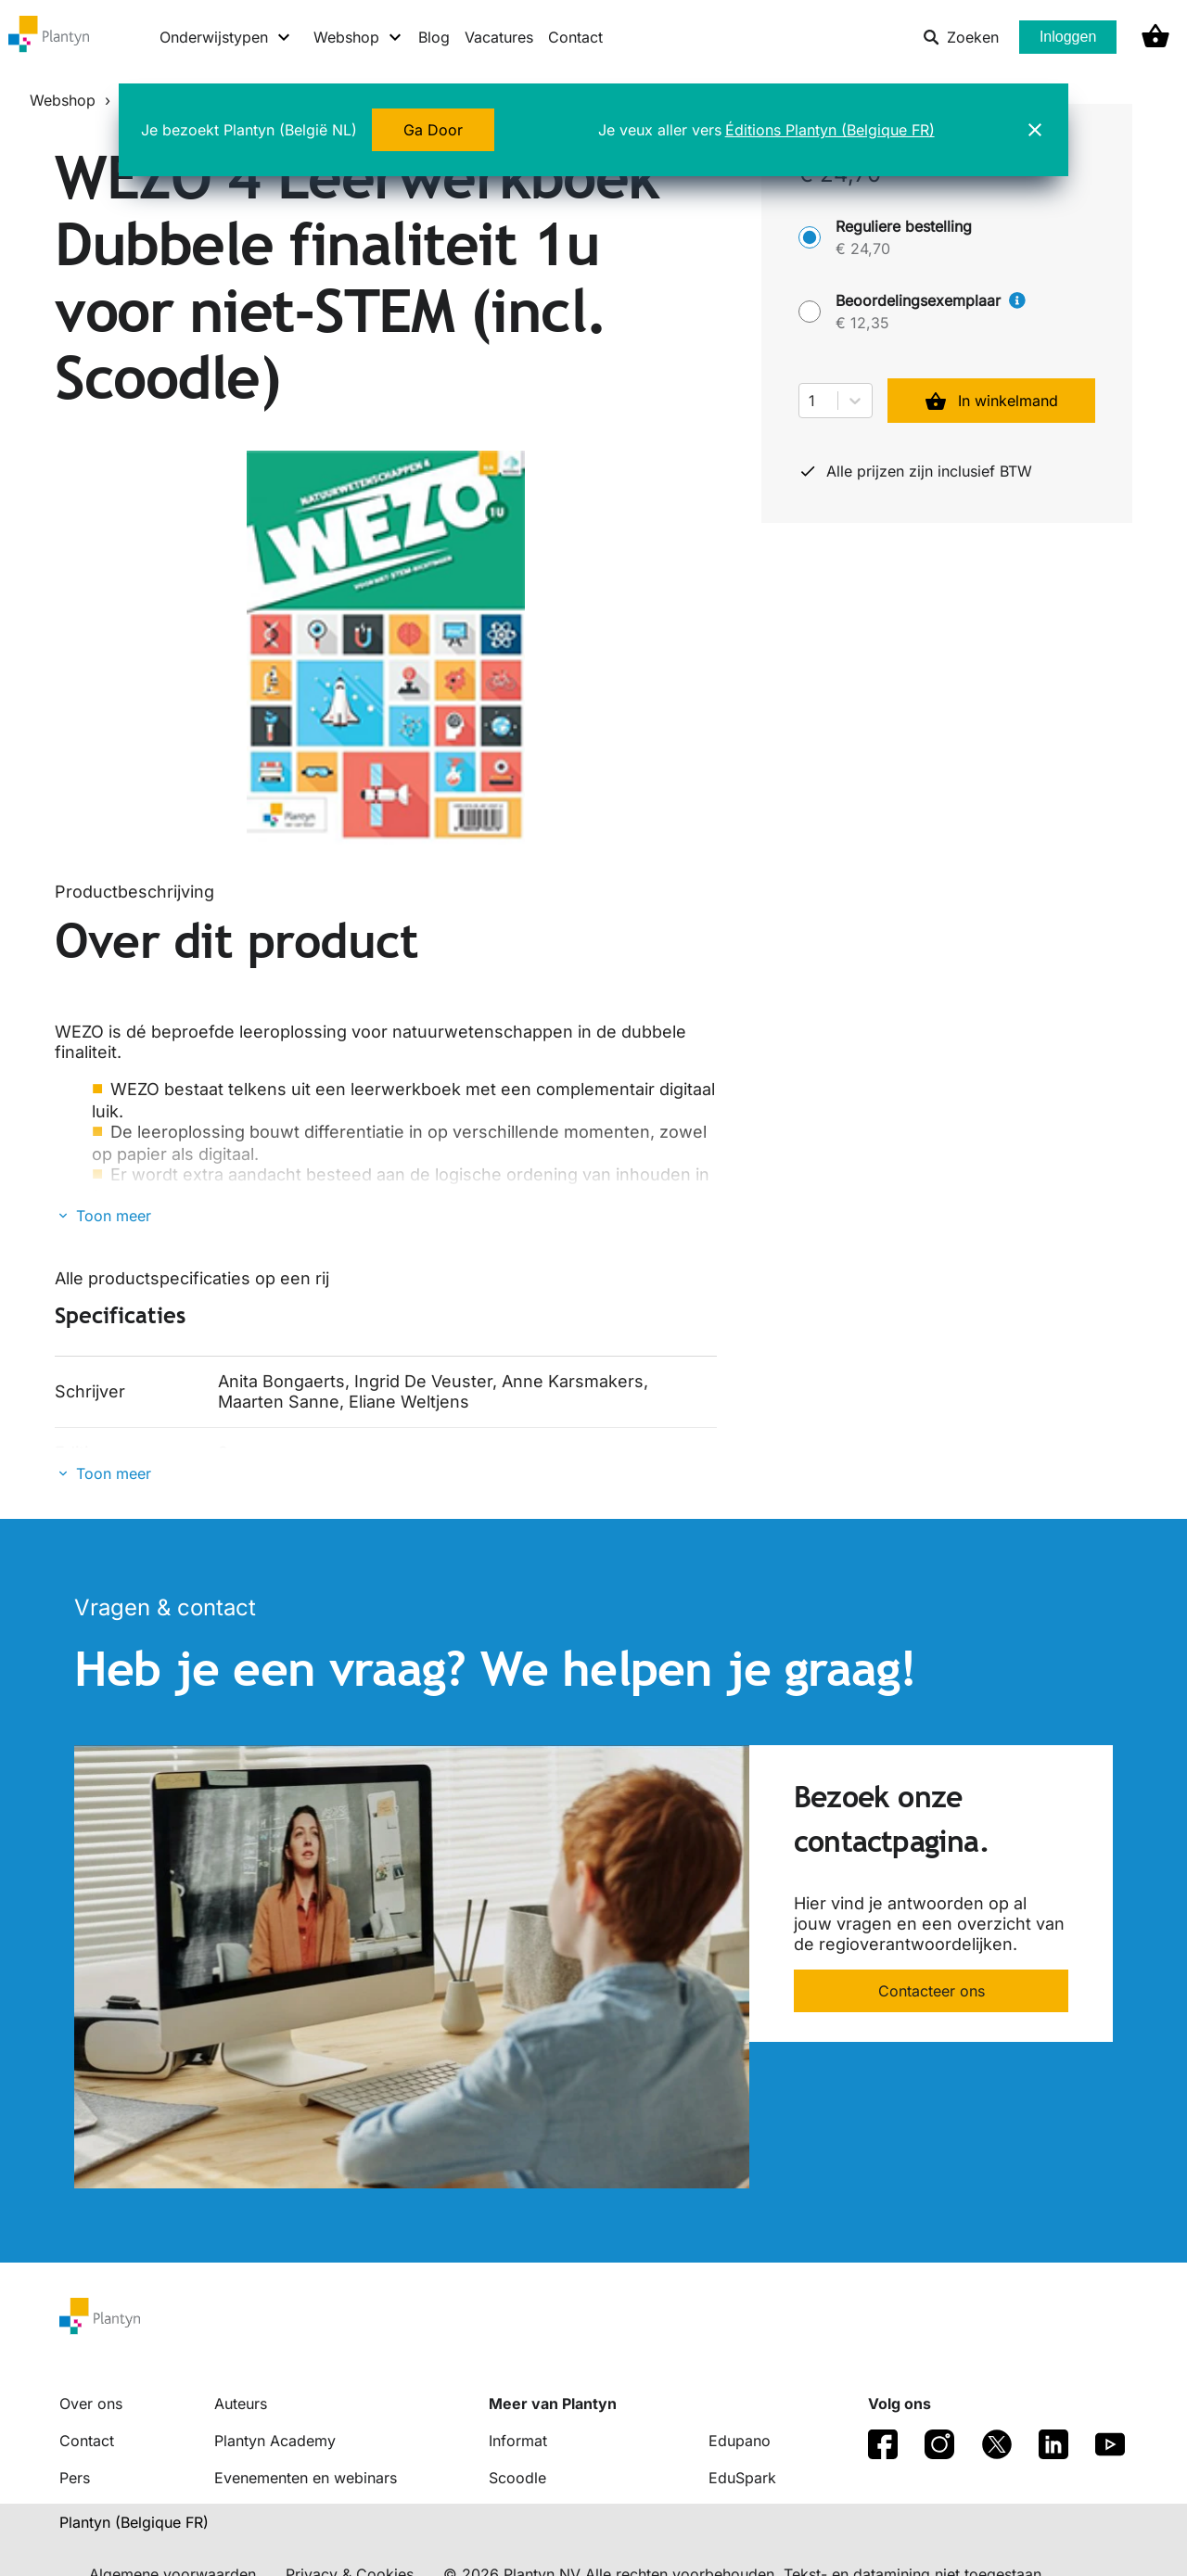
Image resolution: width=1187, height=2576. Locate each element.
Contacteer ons (931, 1991)
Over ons (90, 2403)
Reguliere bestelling (904, 226)
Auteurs (240, 2403)
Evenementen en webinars (305, 2477)
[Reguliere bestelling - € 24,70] (809, 237)
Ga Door (433, 130)
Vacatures (499, 37)
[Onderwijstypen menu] (226, 37)
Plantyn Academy (275, 2440)
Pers (74, 2477)
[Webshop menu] (358, 37)
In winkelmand (991, 401)
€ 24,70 (863, 248)
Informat (518, 2440)
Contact (575, 37)
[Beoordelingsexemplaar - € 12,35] (809, 311)
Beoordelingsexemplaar (931, 300)
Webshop (63, 100)
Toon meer (113, 1215)
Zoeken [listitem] (961, 37)
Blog (434, 37)
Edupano (739, 2440)
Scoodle (517, 2477)
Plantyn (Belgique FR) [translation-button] (134, 2522)
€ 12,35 (862, 322)
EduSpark (742, 2477)
